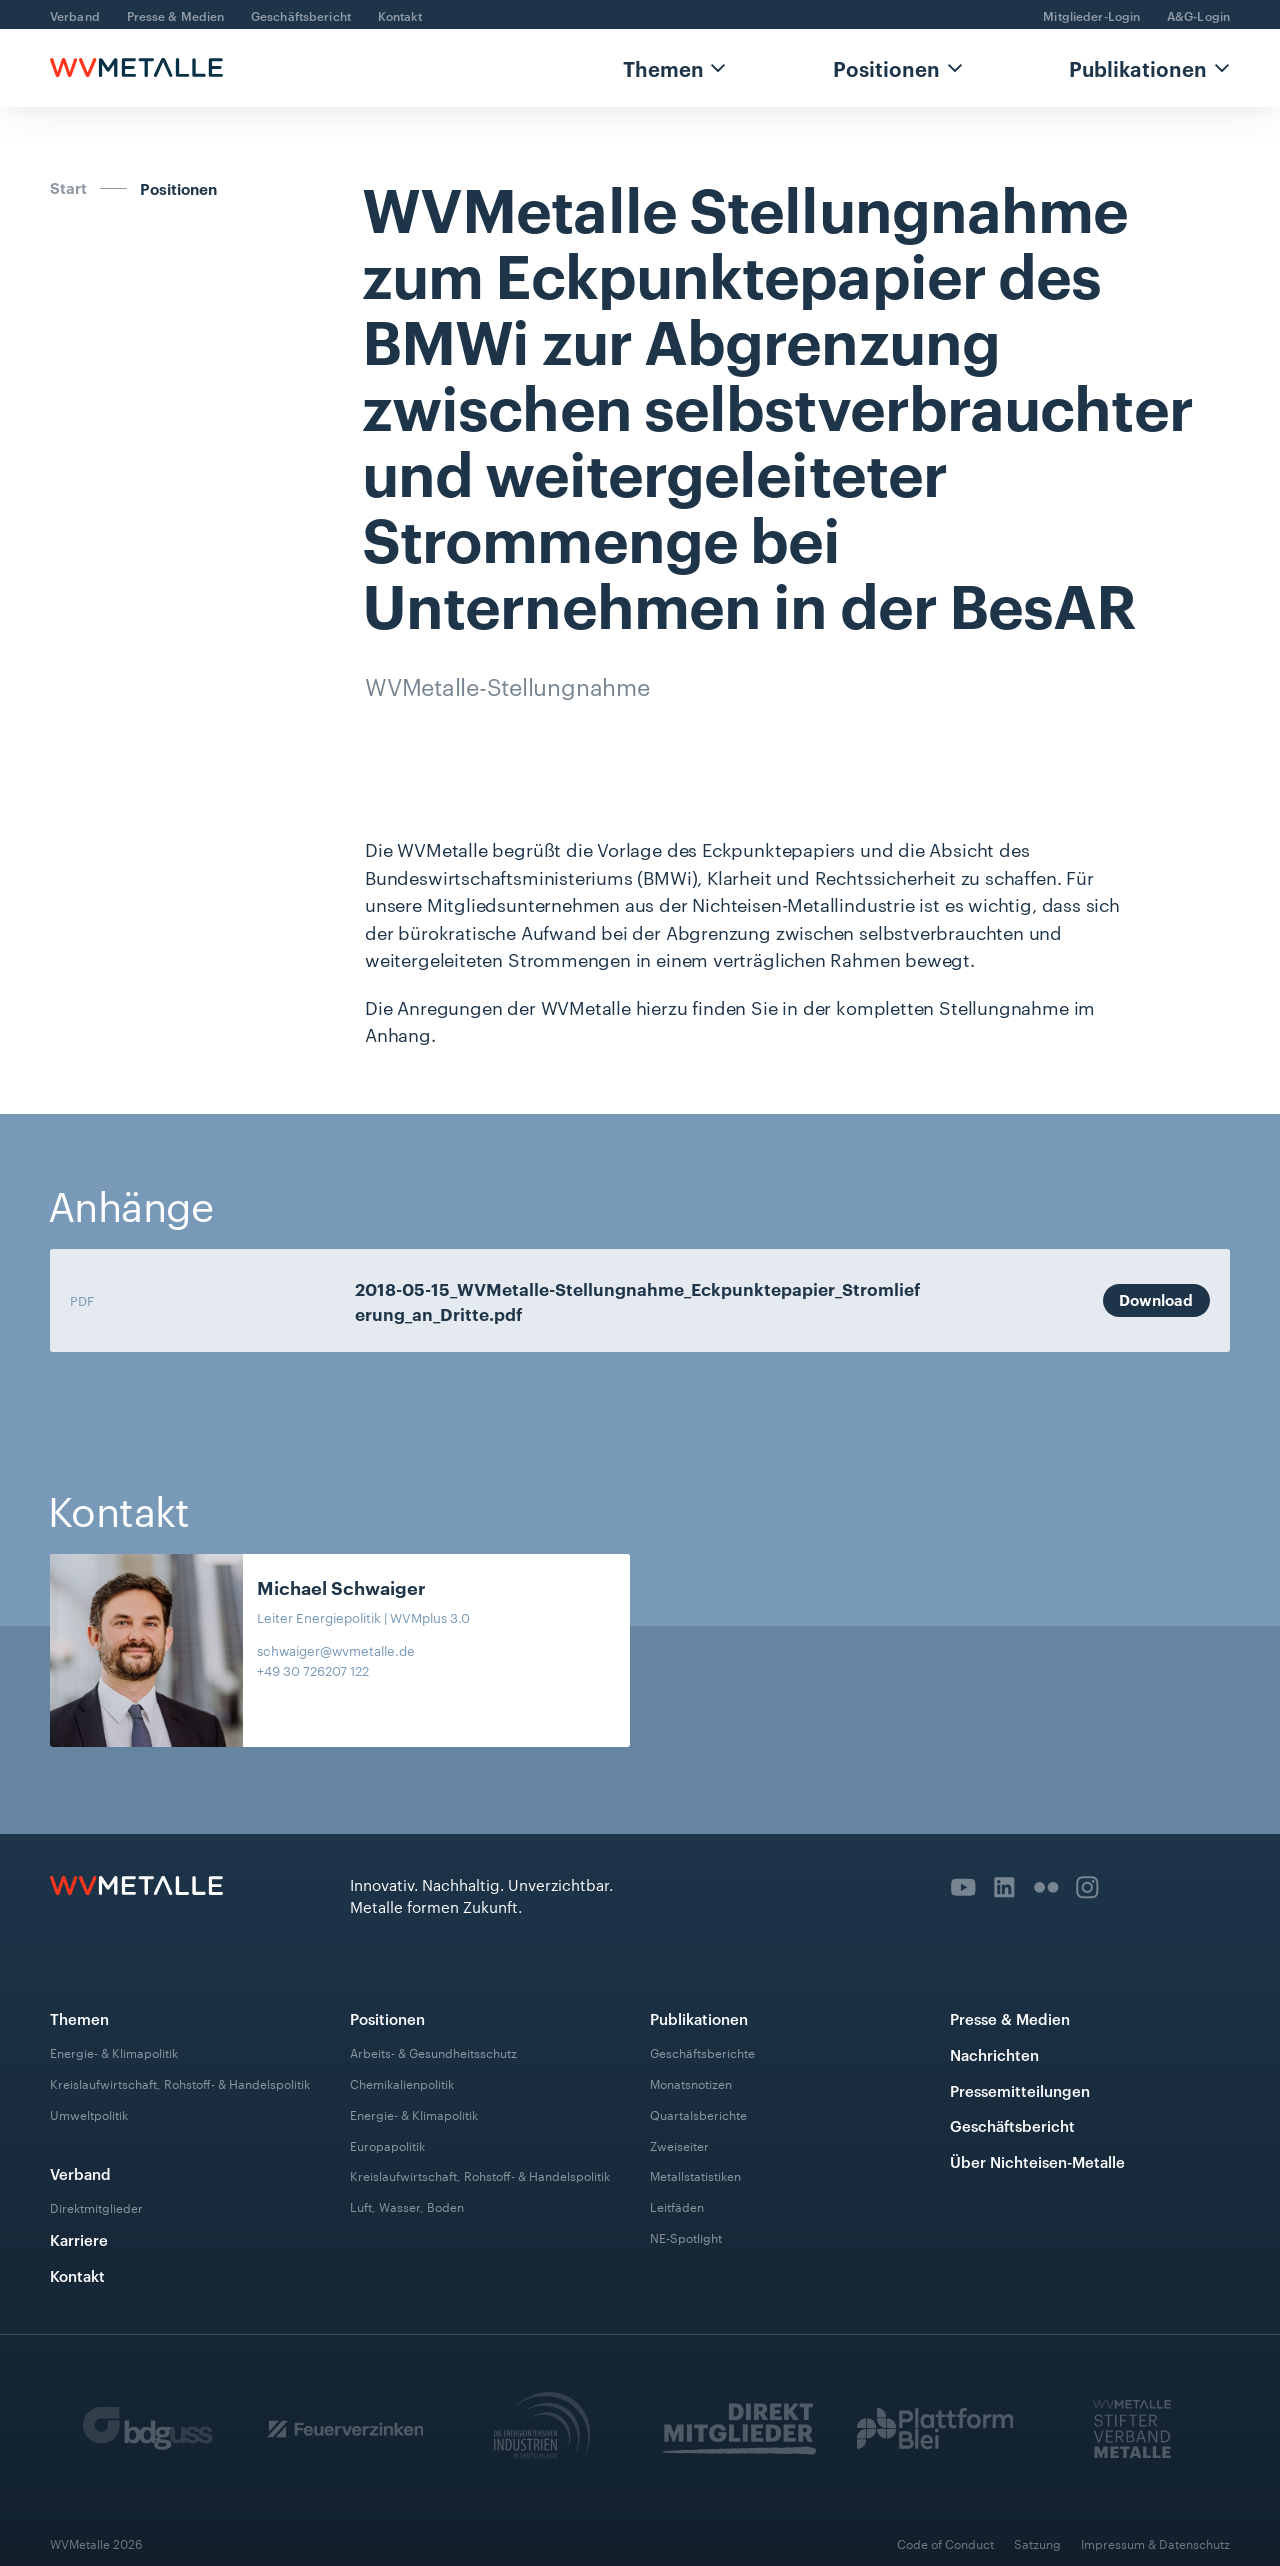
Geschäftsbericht (301, 15)
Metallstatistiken (695, 2175)
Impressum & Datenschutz (1155, 2543)
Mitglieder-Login (1091, 15)
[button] (674, 68)
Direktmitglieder (96, 2207)
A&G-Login (1198, 15)
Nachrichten (994, 2054)
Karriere (79, 2239)
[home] (136, 68)
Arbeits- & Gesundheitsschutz (433, 2052)
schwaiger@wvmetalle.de (336, 1650)
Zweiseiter (679, 2144)
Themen (663, 68)
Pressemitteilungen (1020, 2090)
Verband (75, 15)
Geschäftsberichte (702, 2052)
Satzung (1037, 2543)
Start (68, 188)
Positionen (886, 68)
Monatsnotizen (691, 2083)
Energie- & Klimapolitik (114, 2052)
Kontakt (400, 15)
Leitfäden (677, 2206)
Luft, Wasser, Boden (407, 2206)
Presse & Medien (176, 15)
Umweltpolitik (89, 2113)
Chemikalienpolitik (402, 2083)
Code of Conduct (945, 2543)
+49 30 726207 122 (313, 1670)
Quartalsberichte (698, 2113)
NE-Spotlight (686, 2237)
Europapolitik (387, 2144)
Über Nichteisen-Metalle (1037, 2161)
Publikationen (1138, 68)
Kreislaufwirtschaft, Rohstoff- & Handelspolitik (180, 2083)
